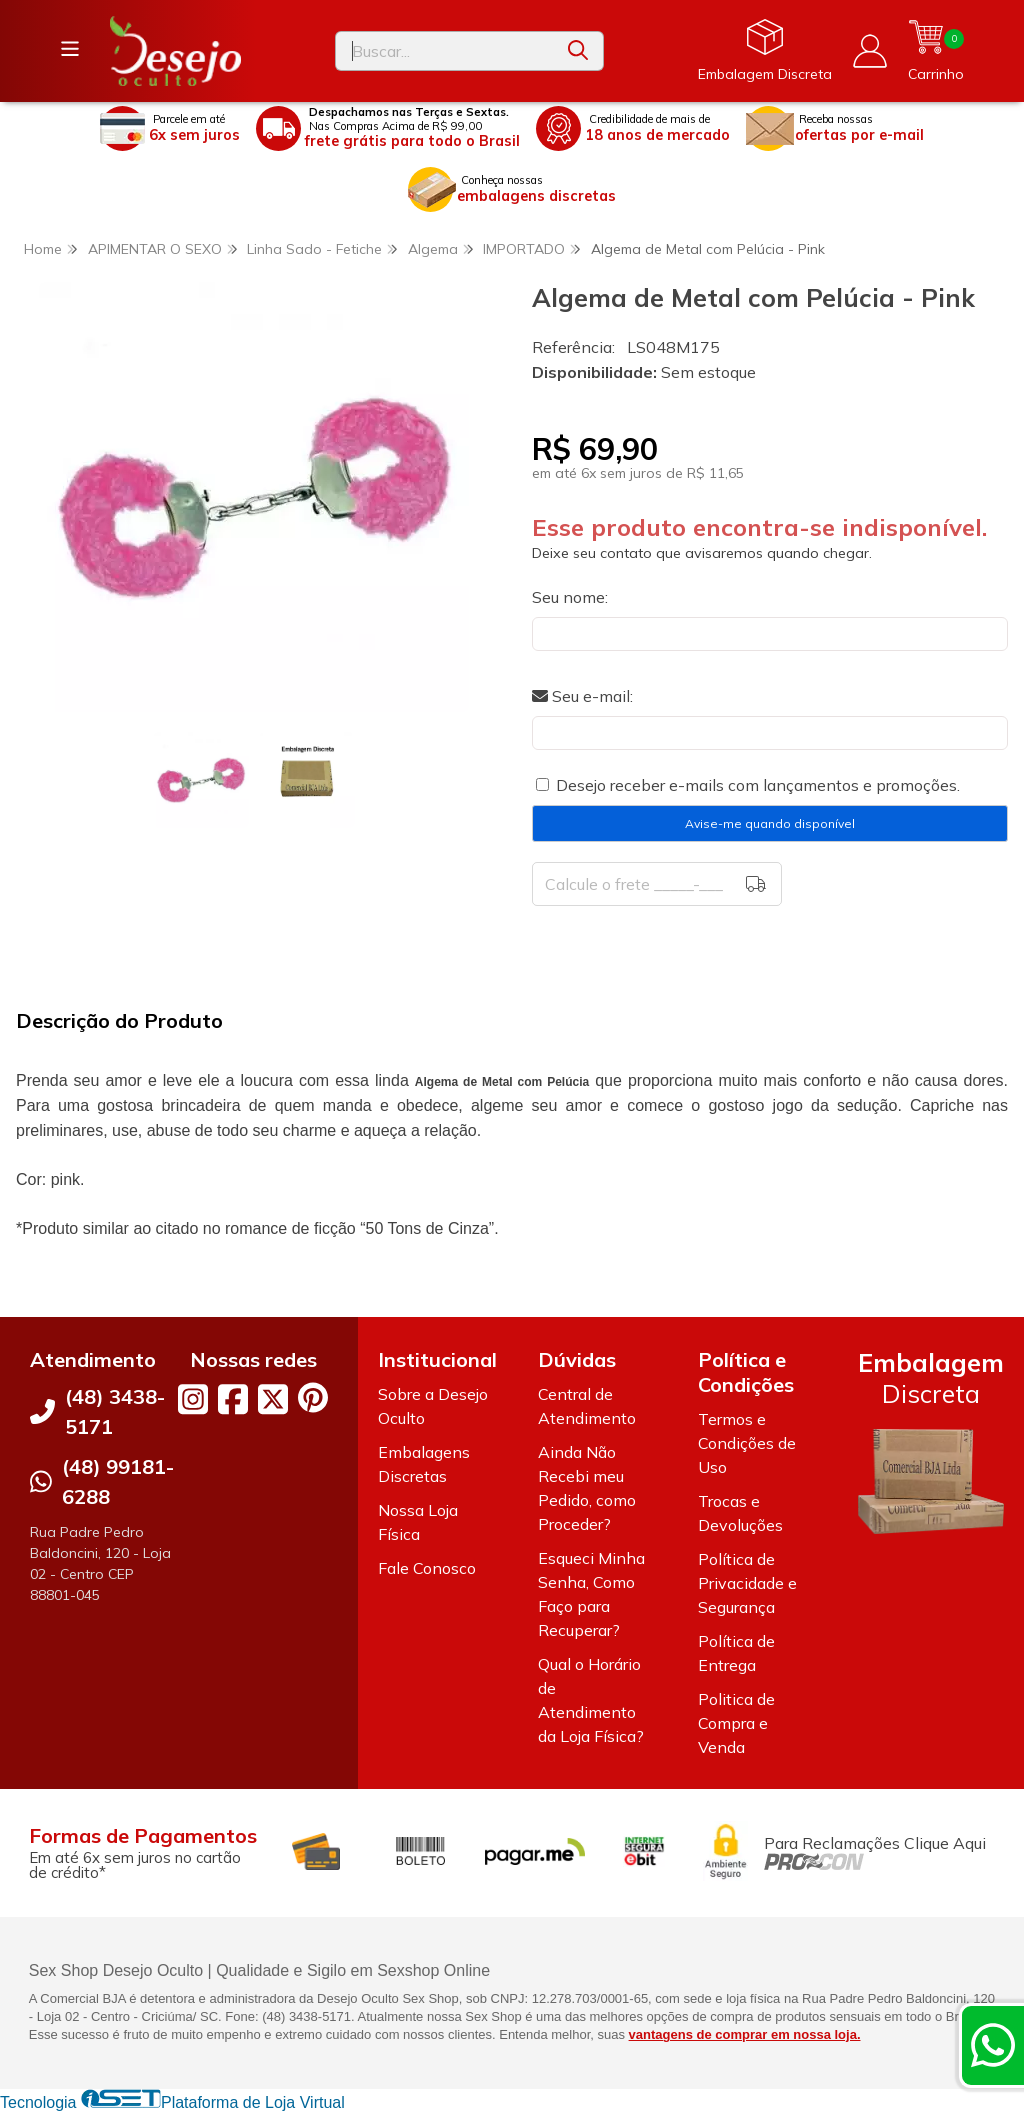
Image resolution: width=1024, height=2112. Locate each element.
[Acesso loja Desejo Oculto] (870, 51)
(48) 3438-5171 (115, 1411)
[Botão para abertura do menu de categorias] (70, 49)
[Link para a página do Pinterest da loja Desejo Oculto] (313, 1397)
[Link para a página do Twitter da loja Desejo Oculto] (273, 1399)
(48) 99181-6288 (118, 1481)
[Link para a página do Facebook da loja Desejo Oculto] (233, 1399)
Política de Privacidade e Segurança (747, 1583)
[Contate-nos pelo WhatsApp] (993, 2045)
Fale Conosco (427, 1568)
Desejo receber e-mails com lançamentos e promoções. (758, 785)
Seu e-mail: (582, 696)
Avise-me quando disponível (770, 823)
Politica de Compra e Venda (736, 1723)
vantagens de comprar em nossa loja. (745, 2034)
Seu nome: (570, 597)
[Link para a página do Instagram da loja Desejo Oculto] (193, 1399)
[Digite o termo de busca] (444, 51)
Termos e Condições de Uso (747, 1443)
